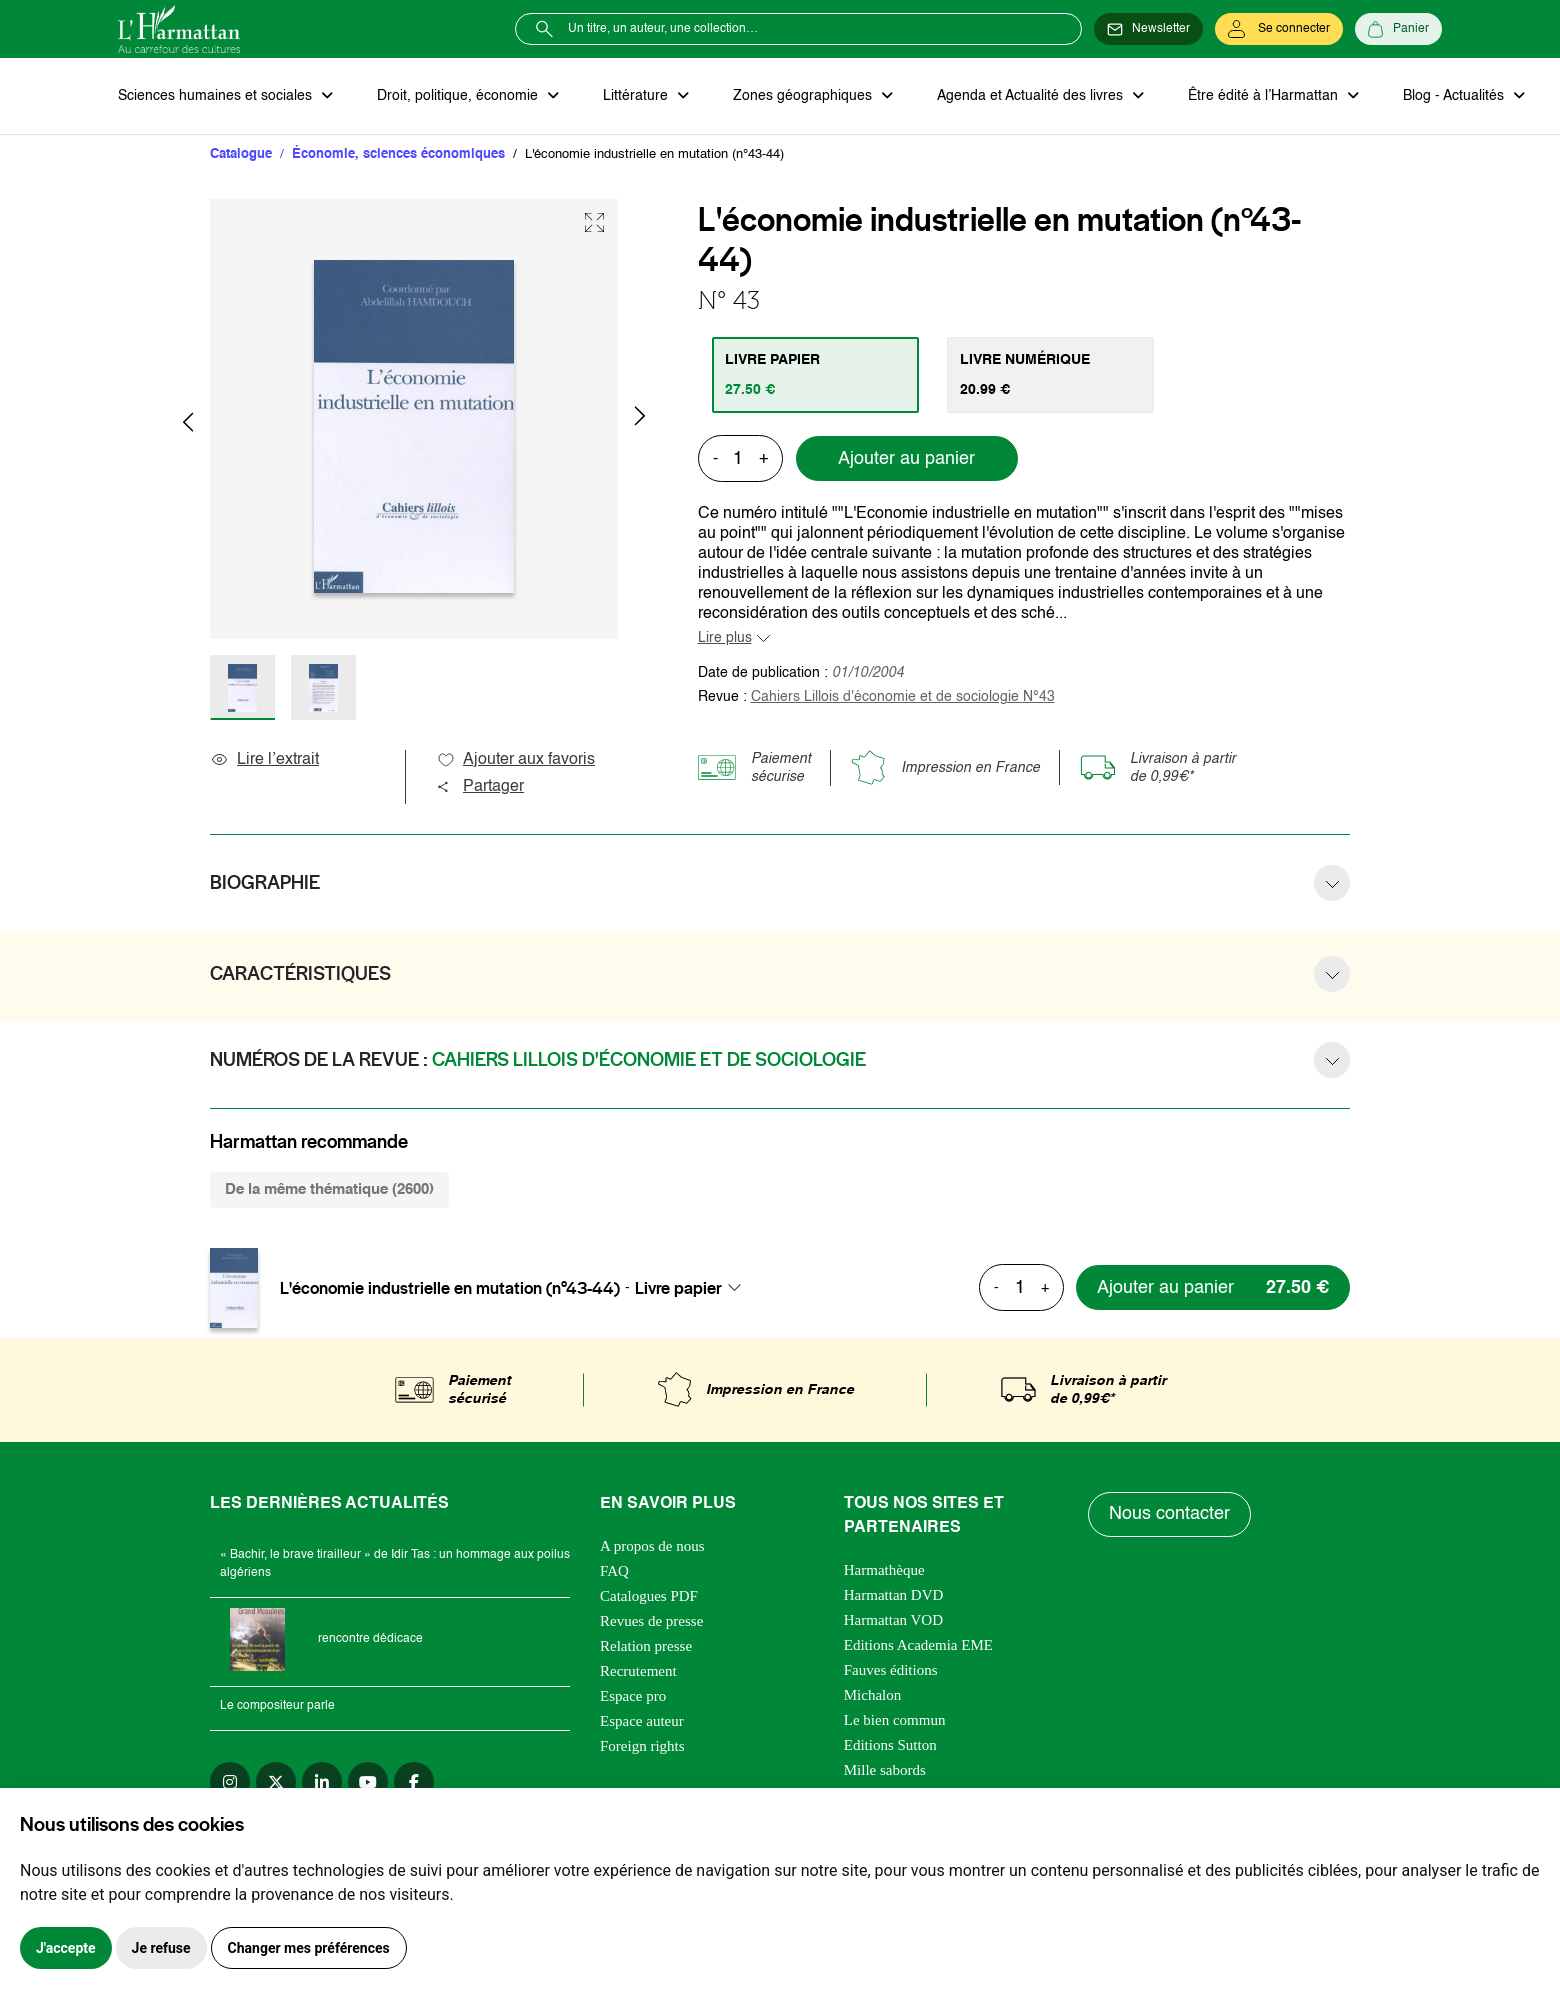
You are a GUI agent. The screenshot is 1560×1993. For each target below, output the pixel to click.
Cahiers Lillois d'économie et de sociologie (903, 697)
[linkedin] (322, 1782)
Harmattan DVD (894, 1595)
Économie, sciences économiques (398, 154)
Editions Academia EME (918, 1645)
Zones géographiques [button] (804, 96)
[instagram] (230, 1782)
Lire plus (725, 638)
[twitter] (276, 1782)
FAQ (614, 1571)
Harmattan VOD (893, 1620)
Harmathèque (884, 1570)
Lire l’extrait (264, 760)
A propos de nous (652, 1546)
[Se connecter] (1279, 29)
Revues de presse (651, 1621)
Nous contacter (1169, 1514)
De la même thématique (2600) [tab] (329, 1189)
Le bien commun (895, 1720)
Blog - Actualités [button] (1455, 96)
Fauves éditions (891, 1670)
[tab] (815, 375)
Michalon (873, 1695)
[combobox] (694, 1288)
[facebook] (414, 1782)
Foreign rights (642, 1746)
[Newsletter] (1148, 29)
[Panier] (1398, 29)
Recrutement (638, 1671)
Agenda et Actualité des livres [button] (1032, 96)
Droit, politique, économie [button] (459, 96)
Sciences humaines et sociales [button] (217, 96)
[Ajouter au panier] (1213, 1287)
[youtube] (368, 1782)
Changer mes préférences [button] (309, 1948)
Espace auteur (642, 1721)
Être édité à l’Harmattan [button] (1265, 96)
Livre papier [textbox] (678, 1288)
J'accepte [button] (66, 1948)
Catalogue (241, 154)
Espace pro (633, 1696)
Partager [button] (480, 787)
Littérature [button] (637, 96)
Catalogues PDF (649, 1596)
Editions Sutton (890, 1745)
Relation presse (646, 1646)
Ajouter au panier (906, 459)
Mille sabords (885, 1770)
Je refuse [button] (161, 1948)
